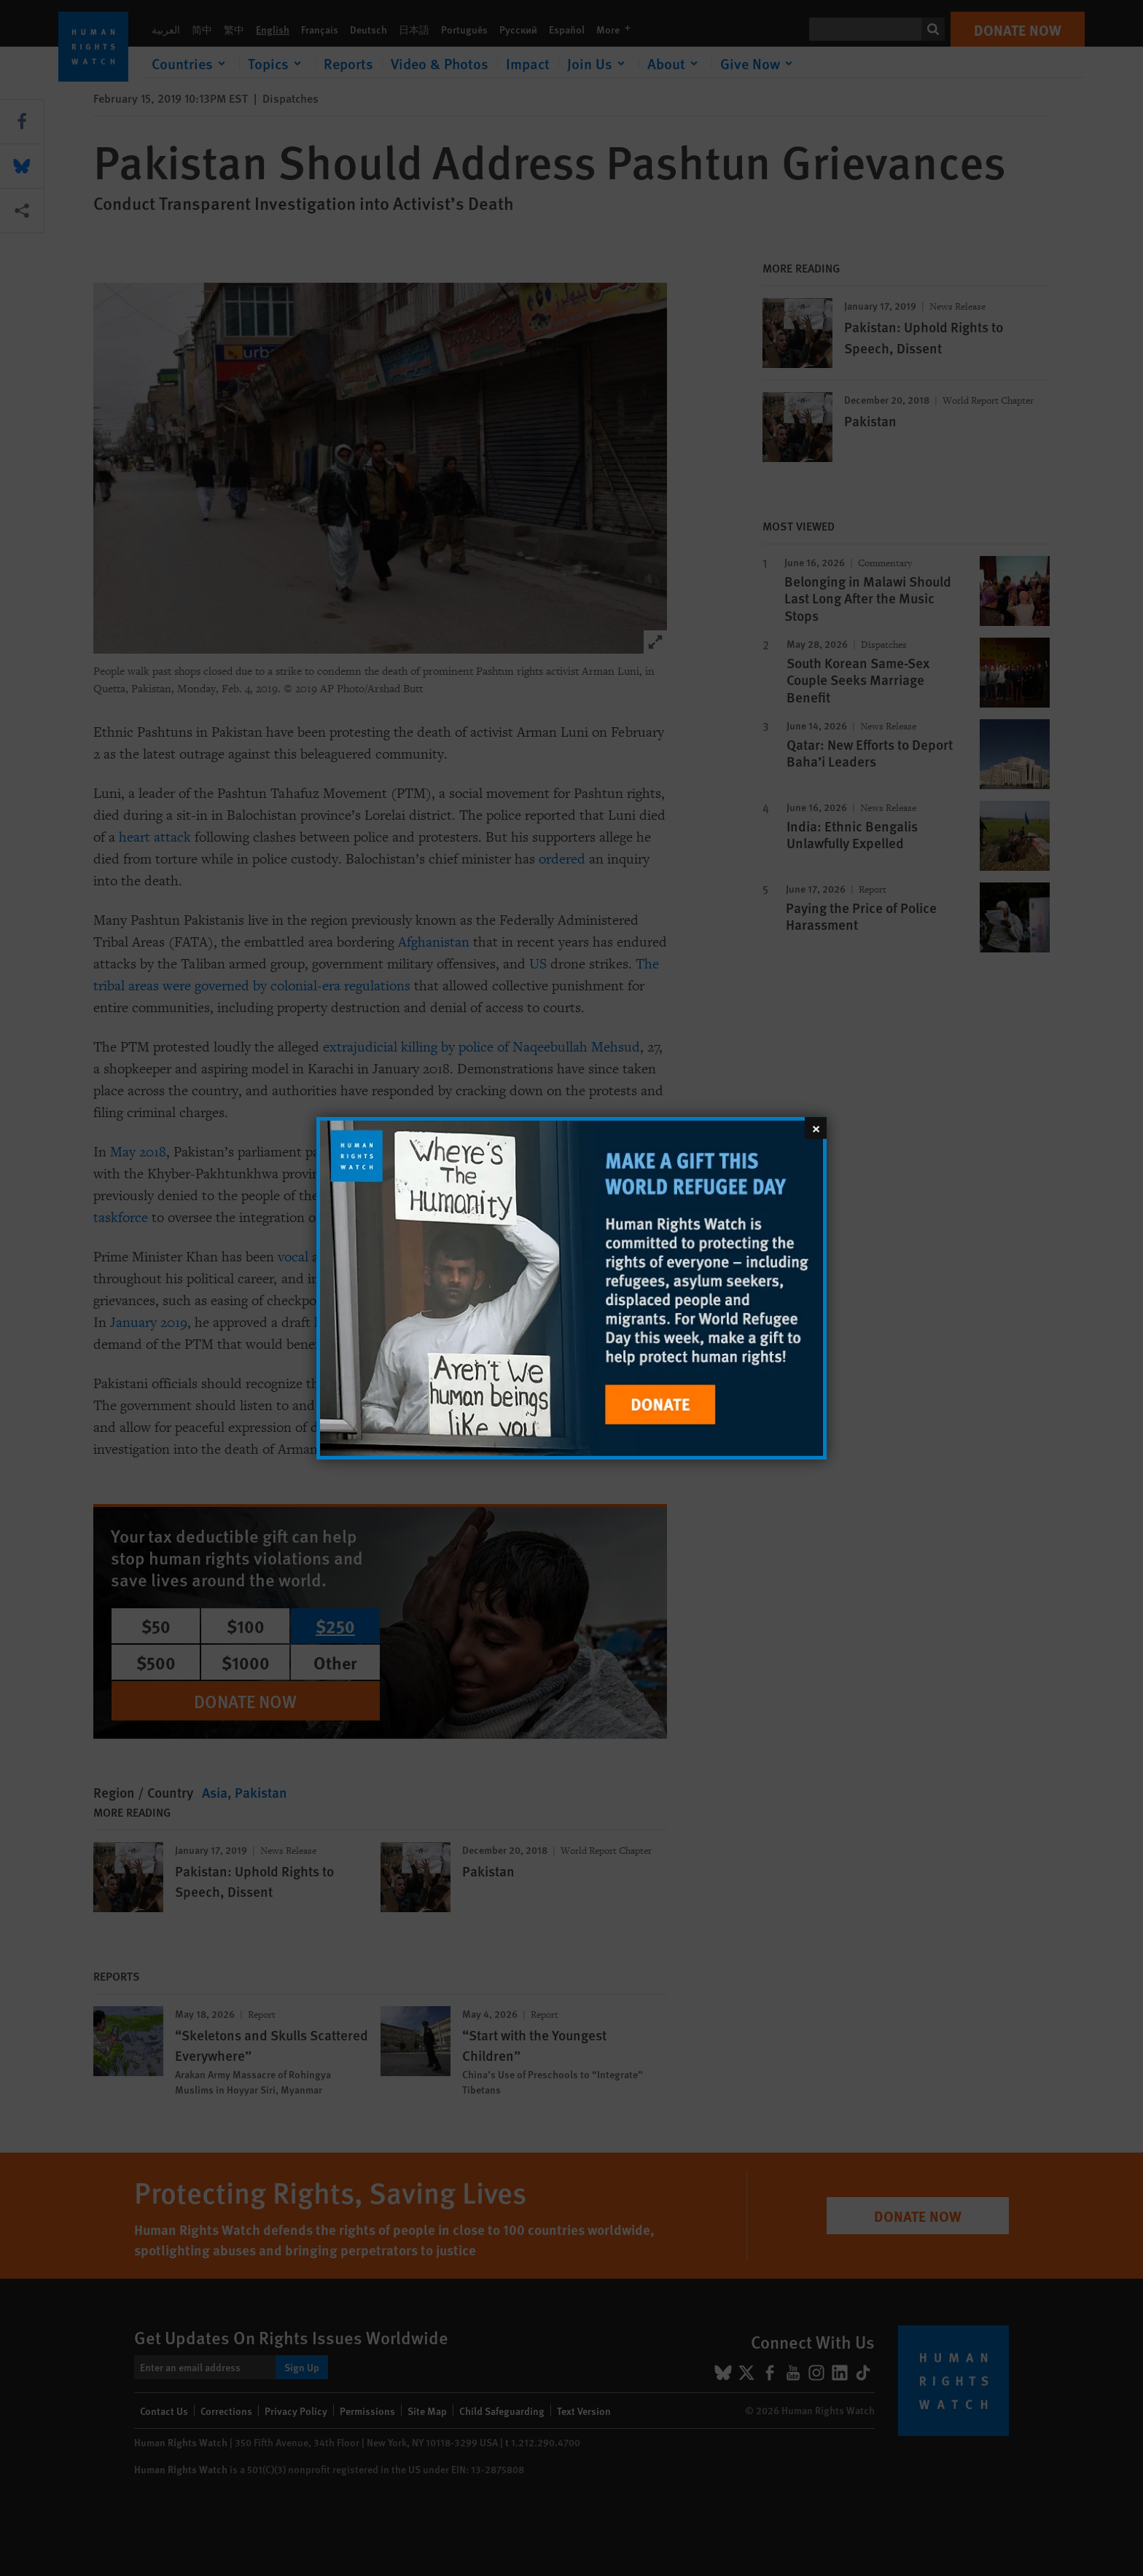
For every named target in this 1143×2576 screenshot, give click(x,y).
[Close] (816, 1127)
